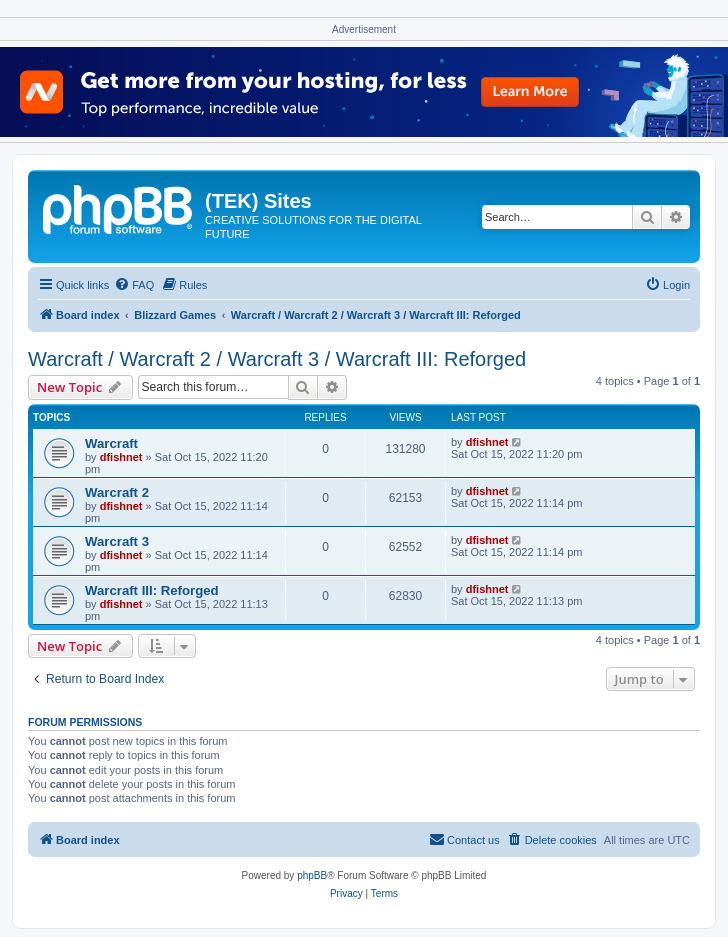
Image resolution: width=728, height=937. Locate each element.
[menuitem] (134, 285)
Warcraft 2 (117, 492)
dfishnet (121, 457)
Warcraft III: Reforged (152, 590)
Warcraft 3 (117, 541)
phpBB (312, 875)
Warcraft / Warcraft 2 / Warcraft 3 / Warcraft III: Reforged (277, 359)
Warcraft (111, 443)
